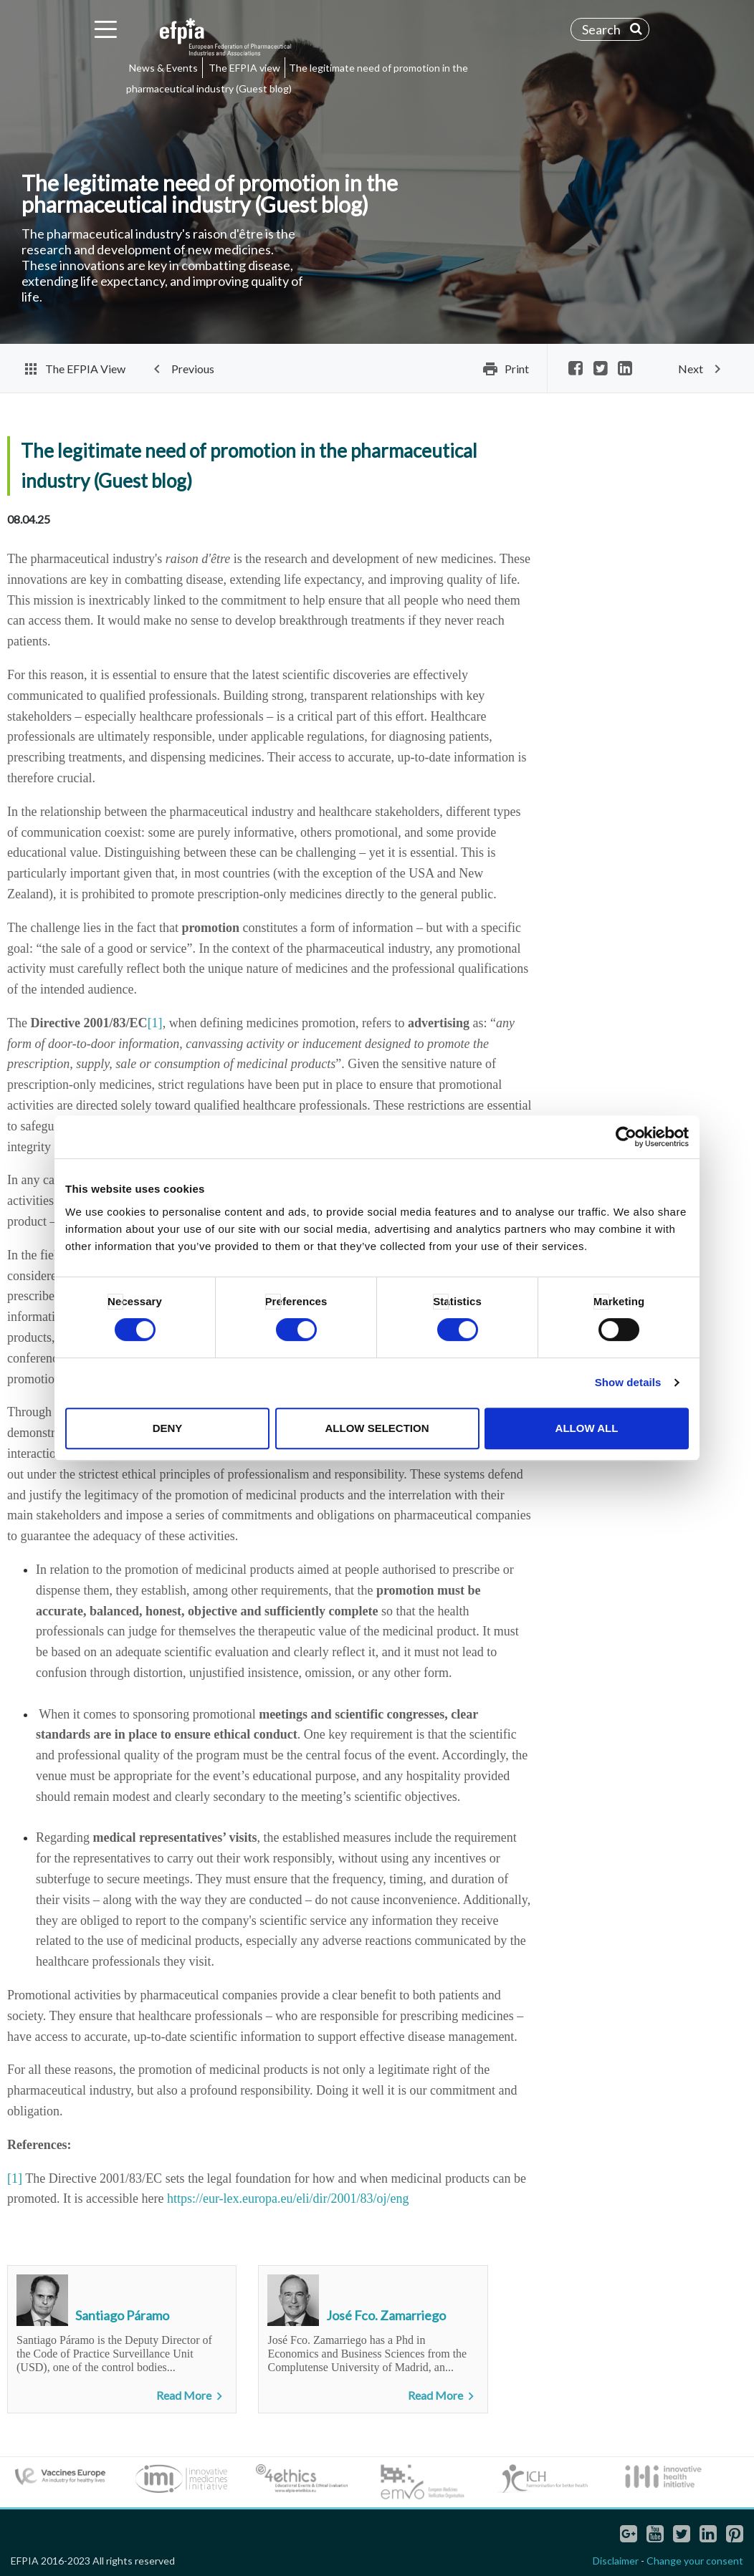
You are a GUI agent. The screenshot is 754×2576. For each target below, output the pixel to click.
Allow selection (377, 1428)
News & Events (163, 68)
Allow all (587, 1428)
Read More (191, 2396)
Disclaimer (616, 2561)
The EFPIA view (244, 68)
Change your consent (694, 2561)
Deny (168, 1428)
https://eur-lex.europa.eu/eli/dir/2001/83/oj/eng (288, 2198)
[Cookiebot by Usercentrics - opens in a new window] (626, 1137)
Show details (628, 1382)
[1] (155, 1023)
